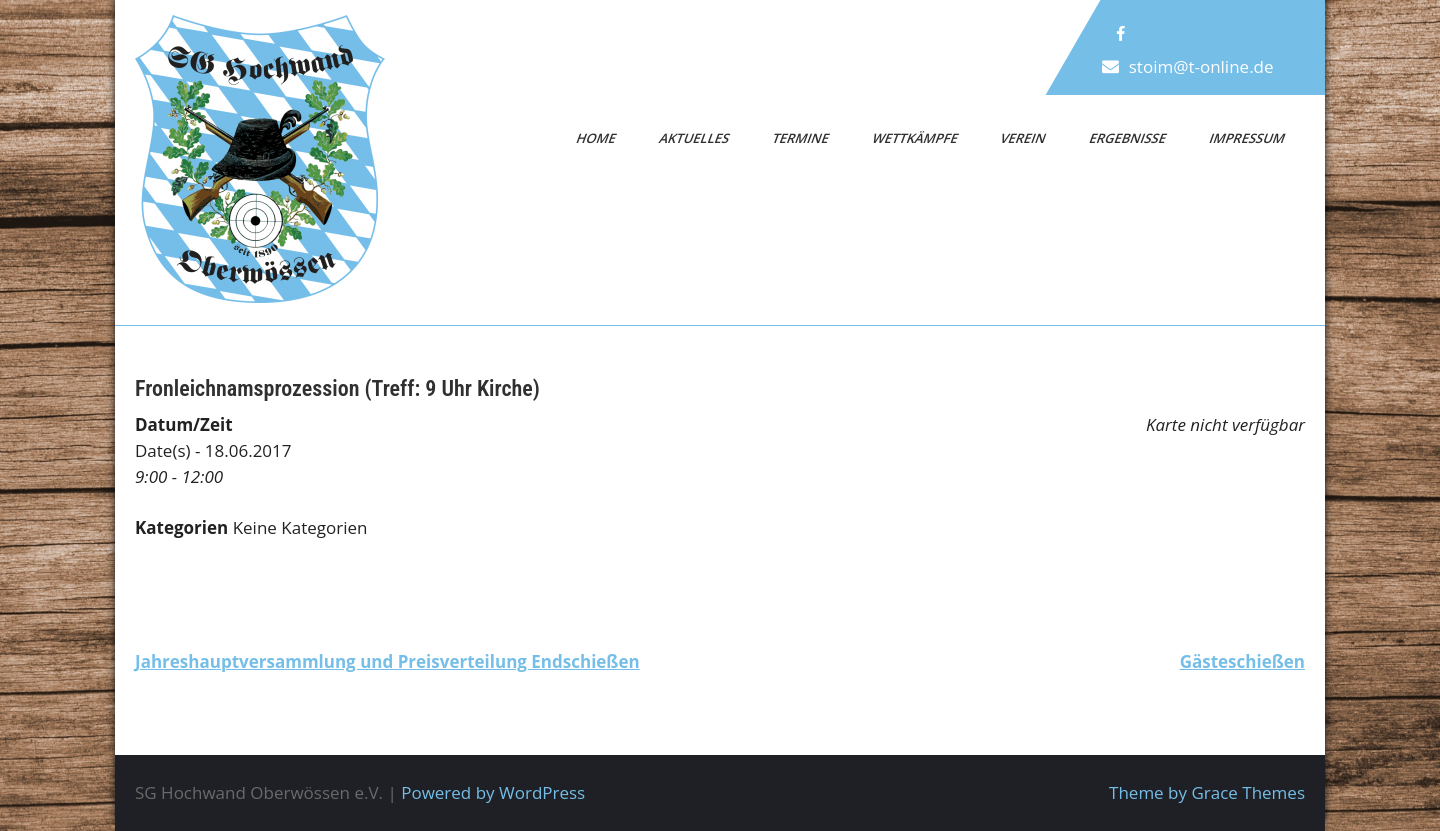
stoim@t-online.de (1201, 66)
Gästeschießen (1242, 661)
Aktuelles (694, 138)
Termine (801, 138)
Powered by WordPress (493, 792)
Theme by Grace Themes (1207, 792)
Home (597, 138)
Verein (1024, 138)
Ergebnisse (1127, 138)
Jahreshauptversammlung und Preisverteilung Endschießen (387, 661)
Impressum (1247, 138)
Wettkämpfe (915, 138)
